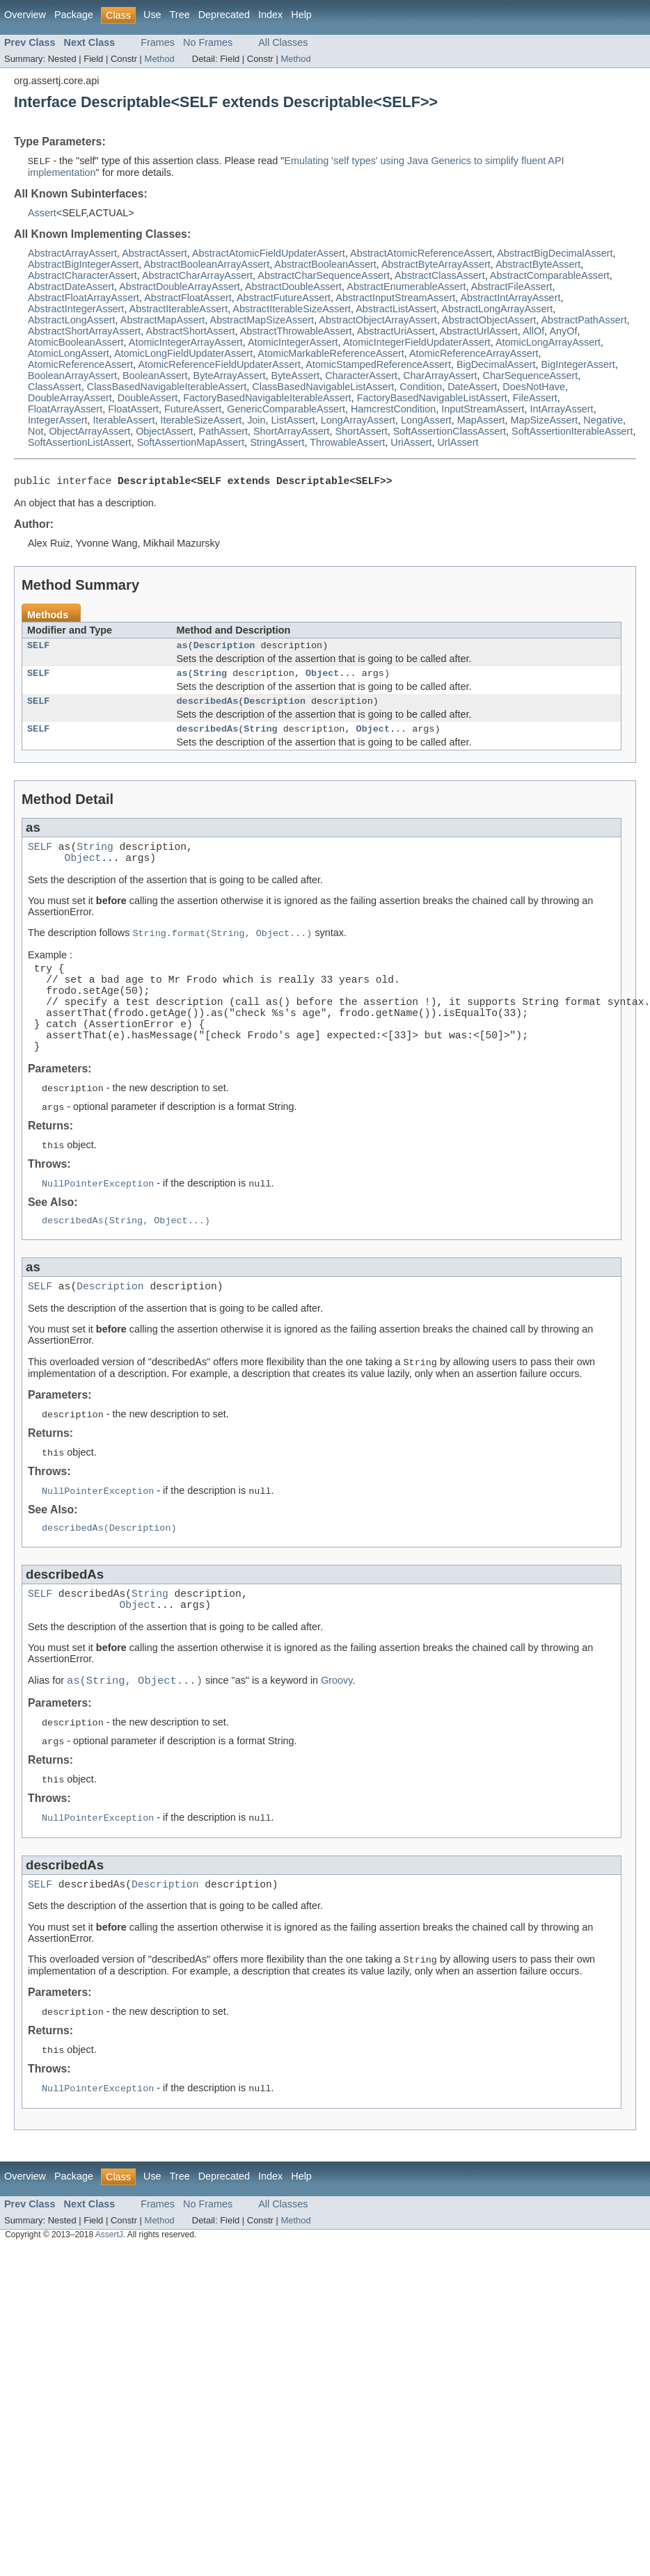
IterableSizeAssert (200, 420)
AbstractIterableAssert (178, 309)
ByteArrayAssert (229, 376)
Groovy (336, 1741)
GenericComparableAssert (286, 409)
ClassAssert (54, 387)
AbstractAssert (154, 253)
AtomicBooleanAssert (76, 342)
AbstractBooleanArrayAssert (206, 265)
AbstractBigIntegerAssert (83, 265)
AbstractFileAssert (512, 287)
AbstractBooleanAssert (325, 265)
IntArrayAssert (561, 409)
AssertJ (109, 2304)
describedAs (208, 710)
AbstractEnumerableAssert (406, 287)
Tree (180, 14)
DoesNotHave (533, 387)
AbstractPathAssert (583, 320)
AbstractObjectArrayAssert (378, 320)
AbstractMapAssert (162, 320)
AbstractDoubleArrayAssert (179, 287)
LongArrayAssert (358, 420)
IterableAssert (124, 420)
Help (301, 14)
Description (224, 650)
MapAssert (481, 420)
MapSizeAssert (544, 420)
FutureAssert (192, 409)
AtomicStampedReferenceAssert (378, 365)
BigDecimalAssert (496, 365)
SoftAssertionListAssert (80, 443)
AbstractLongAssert (72, 320)
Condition (420, 387)
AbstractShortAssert (190, 331)
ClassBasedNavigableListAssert (323, 387)
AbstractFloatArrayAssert (83, 298)
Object (322, 680)
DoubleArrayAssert (70, 398)
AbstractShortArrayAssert (84, 331)
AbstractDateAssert (71, 287)
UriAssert (410, 443)
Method (160, 59)
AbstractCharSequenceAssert (323, 276)
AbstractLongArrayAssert (497, 309)
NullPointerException (98, 1226)
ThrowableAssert (347, 443)
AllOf (533, 331)
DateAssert (472, 387)
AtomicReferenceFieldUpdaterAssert (219, 365)
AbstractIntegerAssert (76, 309)
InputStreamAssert (482, 409)
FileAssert (535, 398)
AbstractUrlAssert (479, 331)
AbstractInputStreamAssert (395, 298)
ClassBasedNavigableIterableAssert (167, 387)
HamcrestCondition (393, 409)
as (182, 650)
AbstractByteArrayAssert (436, 265)
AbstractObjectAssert (489, 320)
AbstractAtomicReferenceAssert (421, 253)
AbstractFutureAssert (284, 298)
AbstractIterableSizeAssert (291, 309)
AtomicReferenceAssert (80, 365)
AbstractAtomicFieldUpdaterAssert (268, 253)
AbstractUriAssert (396, 331)
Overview (25, 14)
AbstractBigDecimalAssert (554, 253)
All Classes (283, 42)
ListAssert (293, 420)
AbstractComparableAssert (550, 276)
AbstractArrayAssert (72, 253)
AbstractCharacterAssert (82, 276)
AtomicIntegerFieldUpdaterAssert (417, 342)
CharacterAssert (361, 376)
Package (73, 14)
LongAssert (426, 420)
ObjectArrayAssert (89, 431)
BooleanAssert (155, 376)
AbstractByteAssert (538, 265)
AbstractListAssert (396, 309)
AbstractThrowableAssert (296, 331)
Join (256, 420)
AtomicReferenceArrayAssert (474, 354)
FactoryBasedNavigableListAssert (432, 398)
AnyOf (563, 331)
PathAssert (223, 431)
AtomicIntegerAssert (293, 342)
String (210, 680)
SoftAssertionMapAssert (190, 443)
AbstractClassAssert (440, 276)
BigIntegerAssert (578, 365)
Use (152, 14)
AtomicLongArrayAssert (548, 342)
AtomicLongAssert (68, 354)
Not (35, 431)
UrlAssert (457, 443)
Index (270, 14)
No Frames (207, 42)
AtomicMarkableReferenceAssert (330, 354)
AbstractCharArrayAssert (197, 276)
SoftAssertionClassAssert (449, 431)
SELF (38, 650)
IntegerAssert (58, 420)
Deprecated (224, 14)
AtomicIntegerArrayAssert (186, 342)
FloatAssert (133, 409)
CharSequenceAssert (530, 376)
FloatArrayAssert (65, 409)
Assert (42, 213)
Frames (158, 42)
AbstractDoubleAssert (293, 287)
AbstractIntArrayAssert (510, 298)
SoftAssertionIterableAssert (572, 431)
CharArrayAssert (440, 376)
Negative (603, 420)
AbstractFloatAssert (188, 298)
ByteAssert (295, 376)
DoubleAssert (147, 398)
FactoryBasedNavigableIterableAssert (267, 398)
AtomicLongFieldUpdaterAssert (183, 354)
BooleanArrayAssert (72, 376)
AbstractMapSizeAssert (262, 320)
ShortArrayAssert (291, 431)
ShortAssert (361, 431)
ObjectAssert (164, 431)
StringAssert (277, 443)
